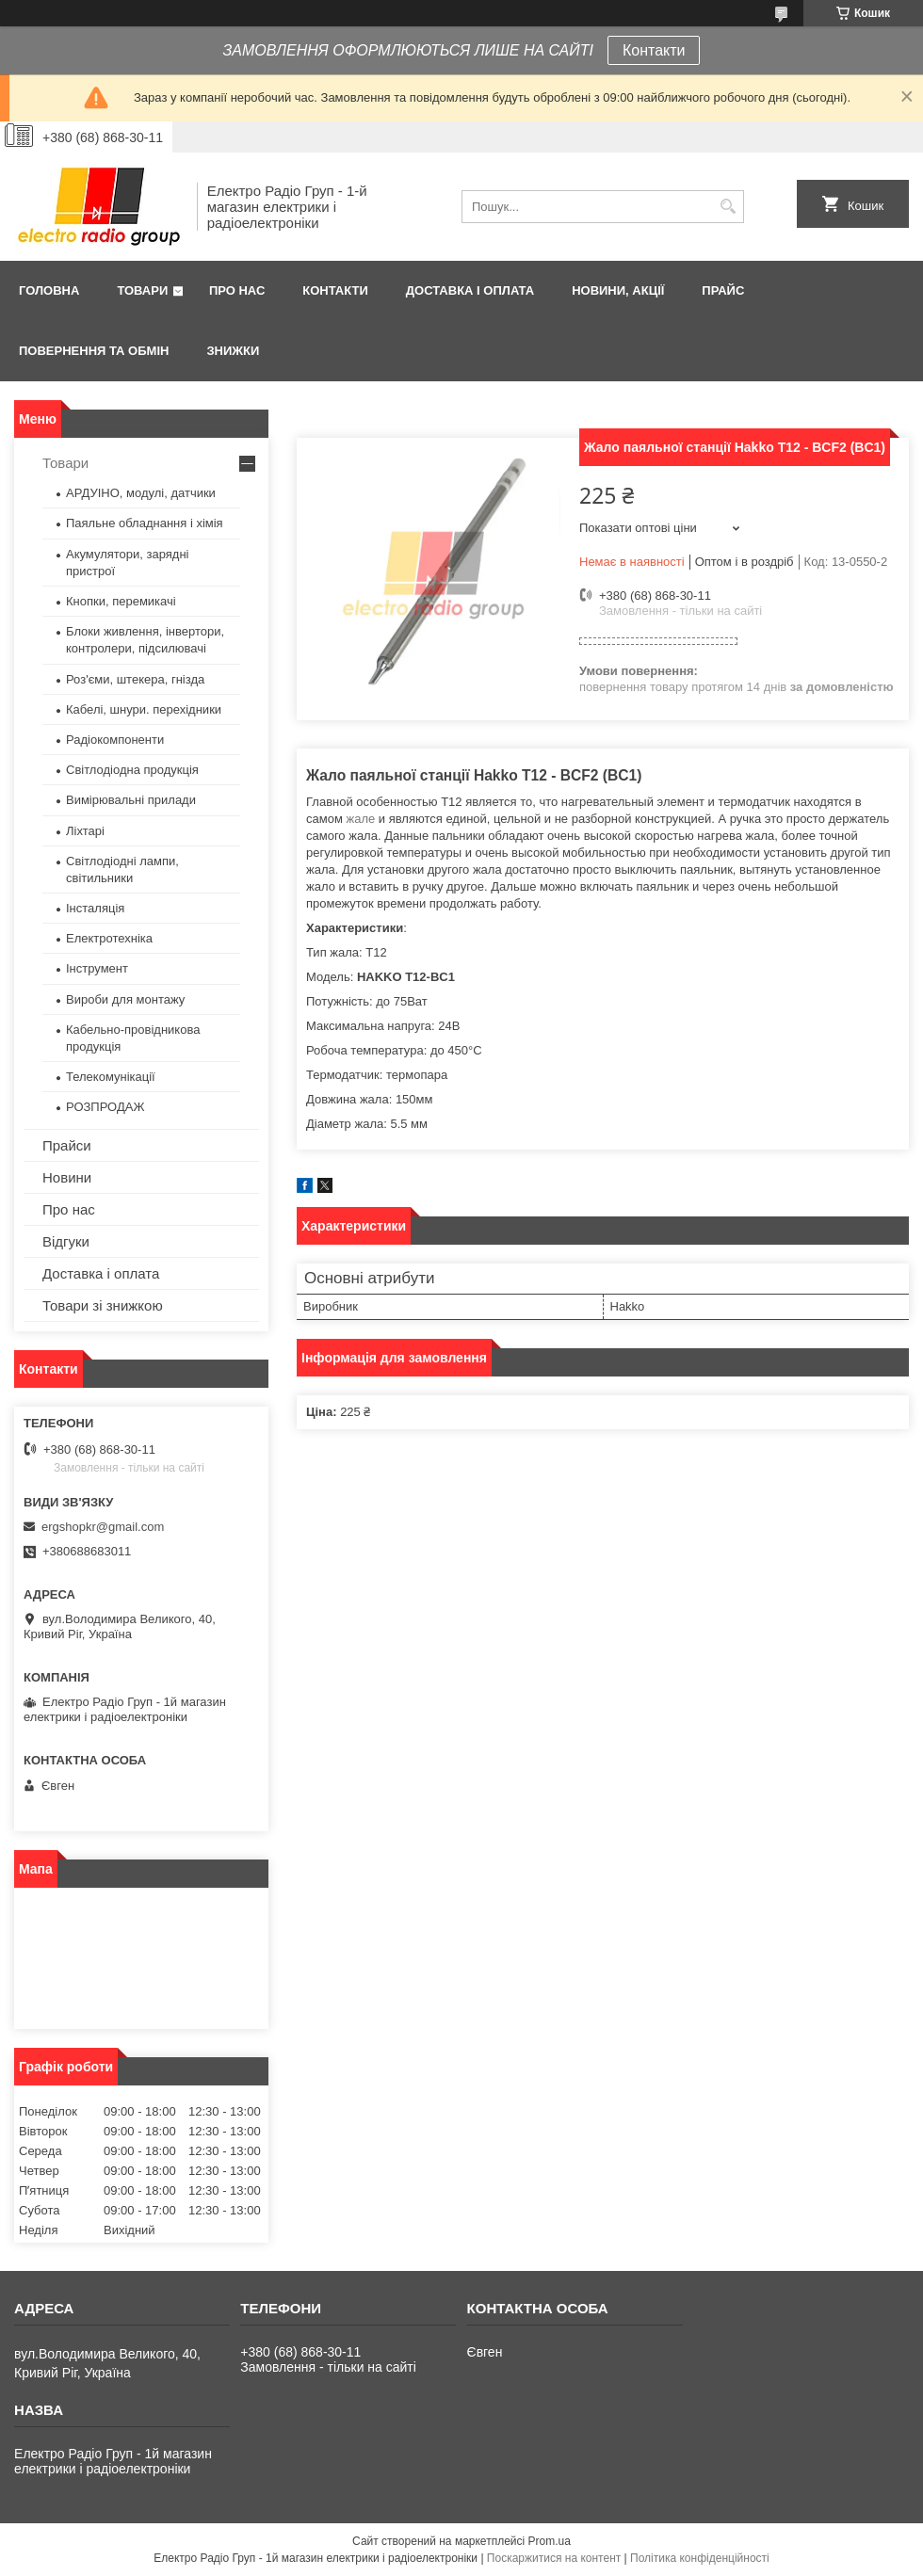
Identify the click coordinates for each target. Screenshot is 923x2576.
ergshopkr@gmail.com (102, 1527)
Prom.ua (549, 2541)
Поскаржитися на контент (554, 2558)
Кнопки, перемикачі (121, 601)
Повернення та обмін (94, 351)
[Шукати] (727, 206)
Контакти (654, 50)
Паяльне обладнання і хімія (144, 523)
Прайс (723, 290)
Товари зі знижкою (102, 1305)
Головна (49, 290)
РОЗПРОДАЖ (105, 1107)
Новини (66, 1177)
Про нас (237, 290)
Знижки (232, 351)
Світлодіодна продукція (132, 770)
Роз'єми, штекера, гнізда (135, 679)
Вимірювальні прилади (131, 800)
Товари (142, 290)
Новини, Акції (618, 290)
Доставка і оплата (470, 290)
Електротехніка (109, 938)
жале (360, 819)
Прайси (66, 1145)
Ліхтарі (85, 831)
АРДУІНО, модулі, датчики (141, 493)
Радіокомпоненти (115, 740)
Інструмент (97, 968)
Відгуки (65, 1241)
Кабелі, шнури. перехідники (143, 709)
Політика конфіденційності (699, 2558)
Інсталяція (95, 908)
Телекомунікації (110, 1077)
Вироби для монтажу (125, 999)
